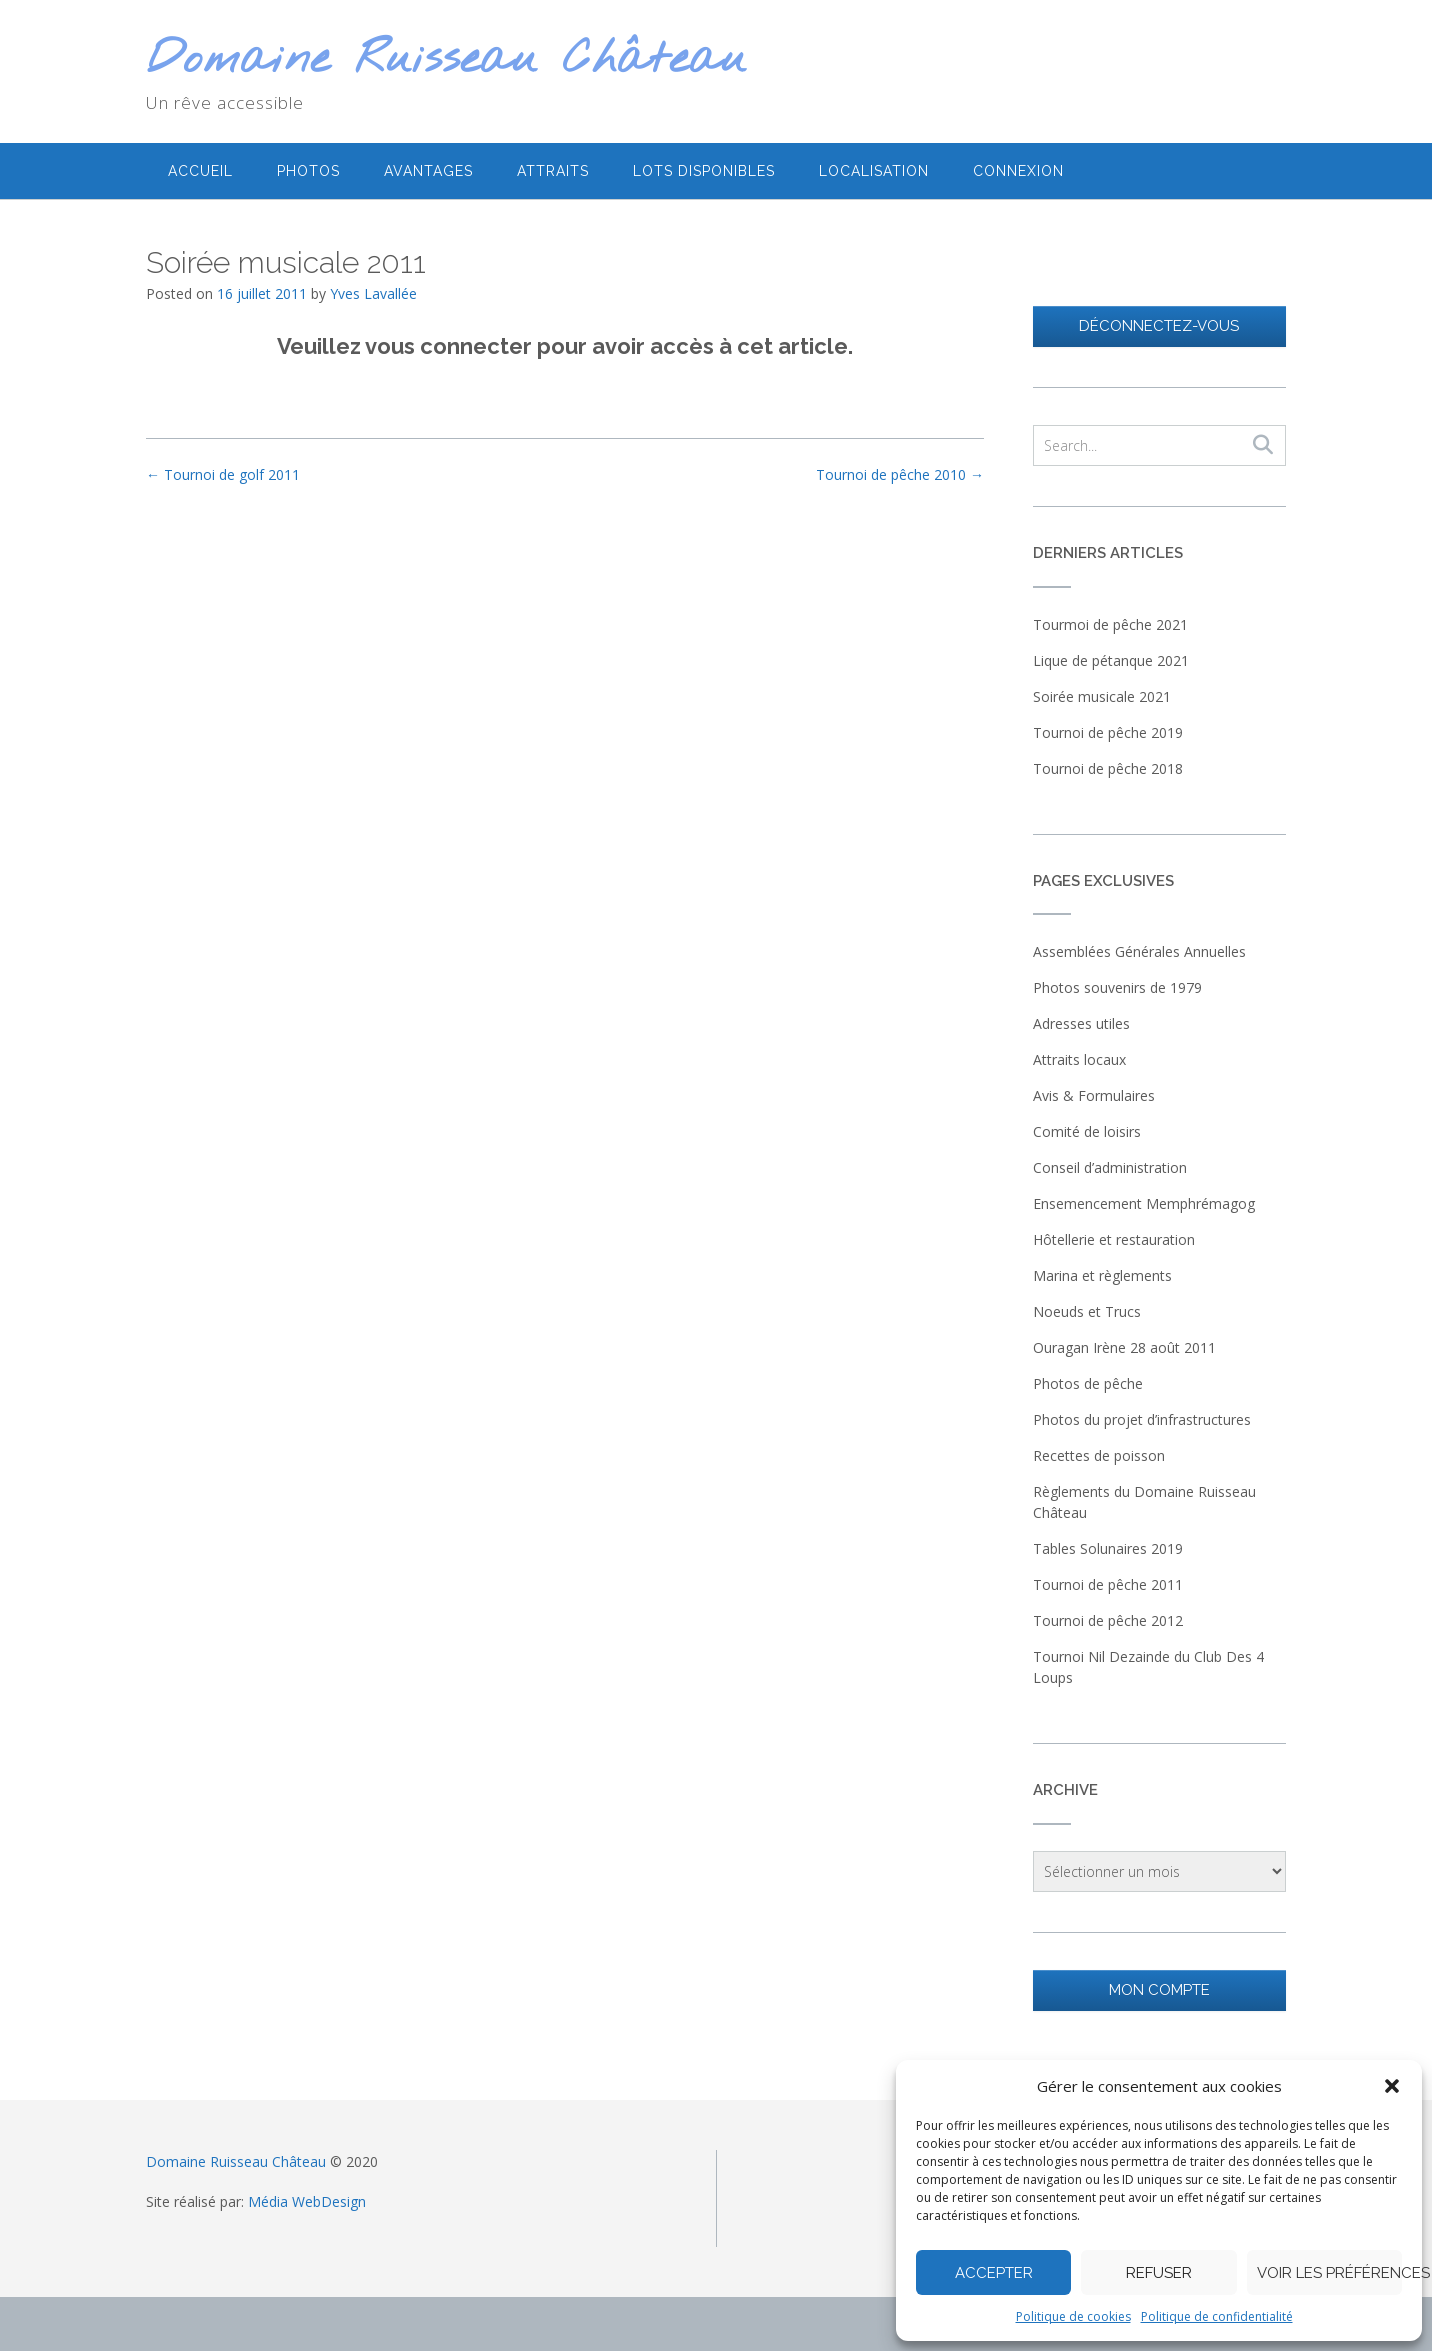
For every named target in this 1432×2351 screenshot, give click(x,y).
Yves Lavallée (373, 293)
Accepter (994, 2273)
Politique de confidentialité (1217, 2316)
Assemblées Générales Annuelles (1139, 951)
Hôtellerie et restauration (1114, 1239)
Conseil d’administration (1110, 1167)
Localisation (874, 171)
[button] (1392, 2086)
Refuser (1159, 2273)
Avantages (428, 171)
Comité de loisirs (1087, 1131)
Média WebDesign (307, 2201)
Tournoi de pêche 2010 (900, 474)
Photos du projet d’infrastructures (1142, 1419)
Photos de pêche (1088, 1383)
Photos (308, 171)
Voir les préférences (1329, 2273)
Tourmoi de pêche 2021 (1110, 624)
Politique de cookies (1073, 2316)
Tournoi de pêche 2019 (1108, 732)
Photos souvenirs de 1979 (1117, 987)
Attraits (553, 171)
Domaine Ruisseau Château (446, 60)
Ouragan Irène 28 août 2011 (1124, 1347)
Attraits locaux (1079, 1059)
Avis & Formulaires (1094, 1095)
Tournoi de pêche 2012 (1108, 1620)
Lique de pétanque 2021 (1111, 660)
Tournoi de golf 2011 (223, 474)
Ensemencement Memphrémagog (1144, 1203)
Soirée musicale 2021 (1102, 696)
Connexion (1018, 171)
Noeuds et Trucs (1087, 1311)
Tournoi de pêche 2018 (1108, 768)
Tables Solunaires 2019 (1108, 1548)
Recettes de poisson (1099, 1455)
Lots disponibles (704, 171)
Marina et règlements (1102, 1275)
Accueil (200, 171)
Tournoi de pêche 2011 (1108, 1584)
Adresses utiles (1081, 1023)
